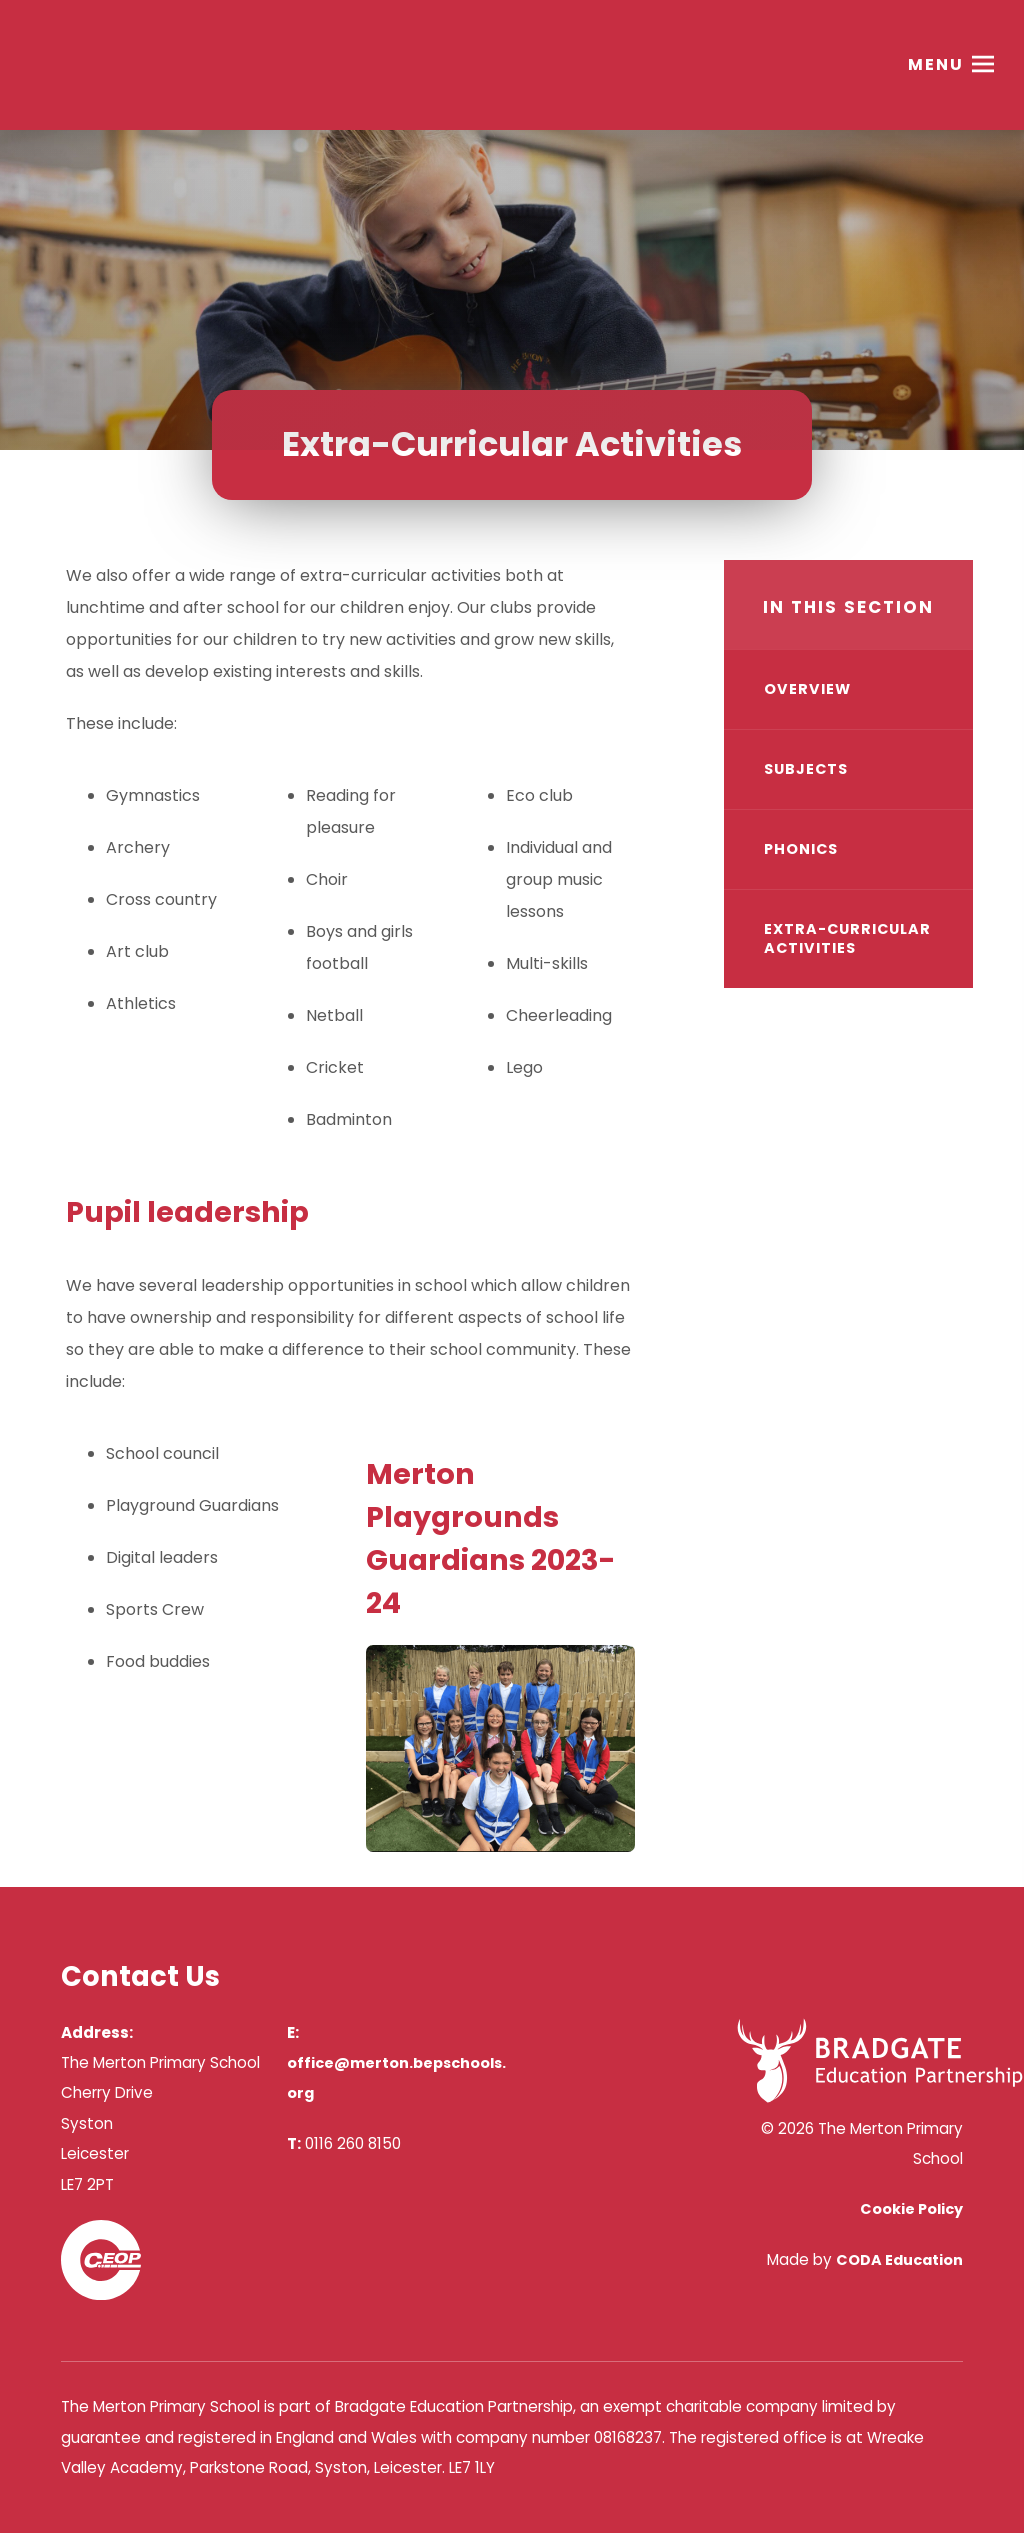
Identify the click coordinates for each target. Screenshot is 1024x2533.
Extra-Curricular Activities (847, 938)
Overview (807, 689)
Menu (936, 64)
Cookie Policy (911, 2209)
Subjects (806, 769)
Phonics (801, 849)
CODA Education (899, 2260)
